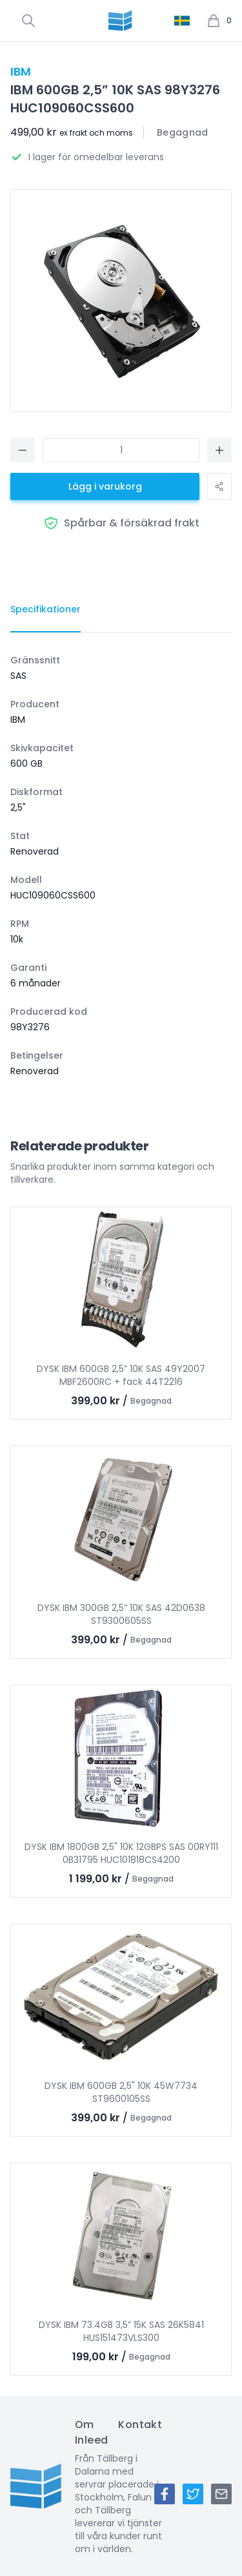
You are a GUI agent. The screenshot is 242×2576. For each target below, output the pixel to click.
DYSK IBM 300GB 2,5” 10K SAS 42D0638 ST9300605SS (121, 1614)
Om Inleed (91, 2432)
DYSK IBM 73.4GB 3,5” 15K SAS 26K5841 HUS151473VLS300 (121, 2331)
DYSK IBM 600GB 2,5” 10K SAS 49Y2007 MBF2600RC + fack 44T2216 (121, 1375)
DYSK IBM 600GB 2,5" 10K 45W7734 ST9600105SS (121, 2092)
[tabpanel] (121, 865)
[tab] (45, 609)
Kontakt (140, 2424)
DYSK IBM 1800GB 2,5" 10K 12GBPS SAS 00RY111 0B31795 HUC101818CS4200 (121, 1853)
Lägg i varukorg (105, 486)
